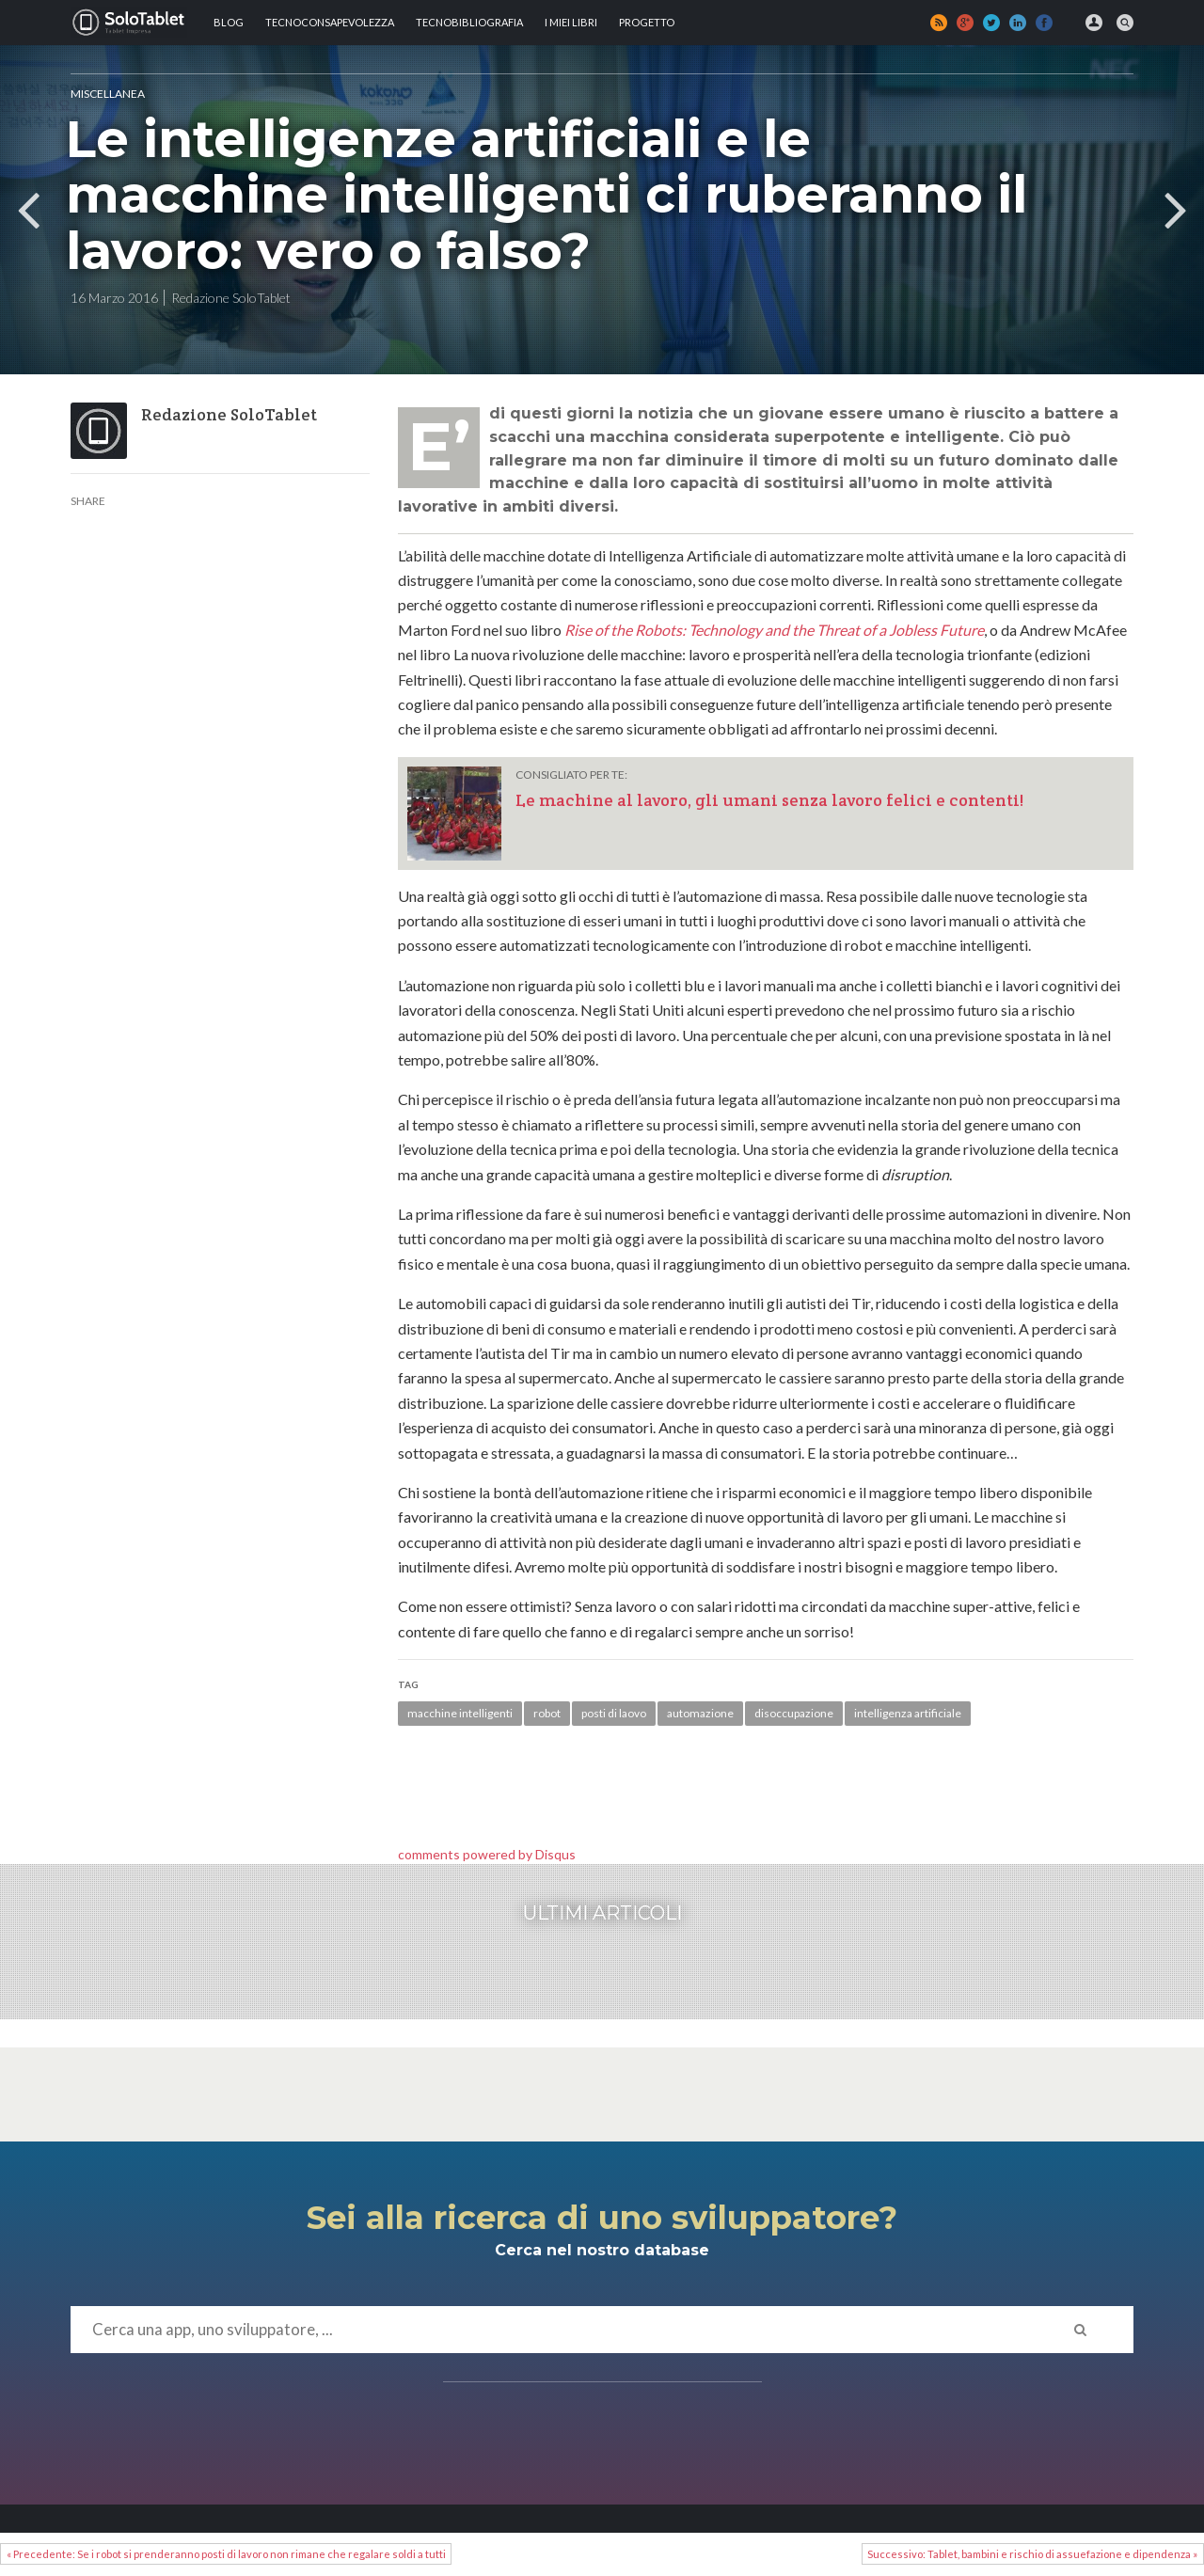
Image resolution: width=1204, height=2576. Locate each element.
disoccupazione (793, 1713)
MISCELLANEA (108, 94)
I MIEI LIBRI (571, 22)
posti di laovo (613, 1713)
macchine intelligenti (460, 1713)
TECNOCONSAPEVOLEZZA (329, 22)
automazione (700, 1713)
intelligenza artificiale (907, 1713)
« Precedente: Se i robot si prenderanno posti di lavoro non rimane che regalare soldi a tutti (226, 2554)
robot (547, 1713)
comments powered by (487, 1854)
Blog (229, 22)
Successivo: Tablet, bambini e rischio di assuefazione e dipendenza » (1032, 2554)
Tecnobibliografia (469, 22)
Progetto (646, 22)
